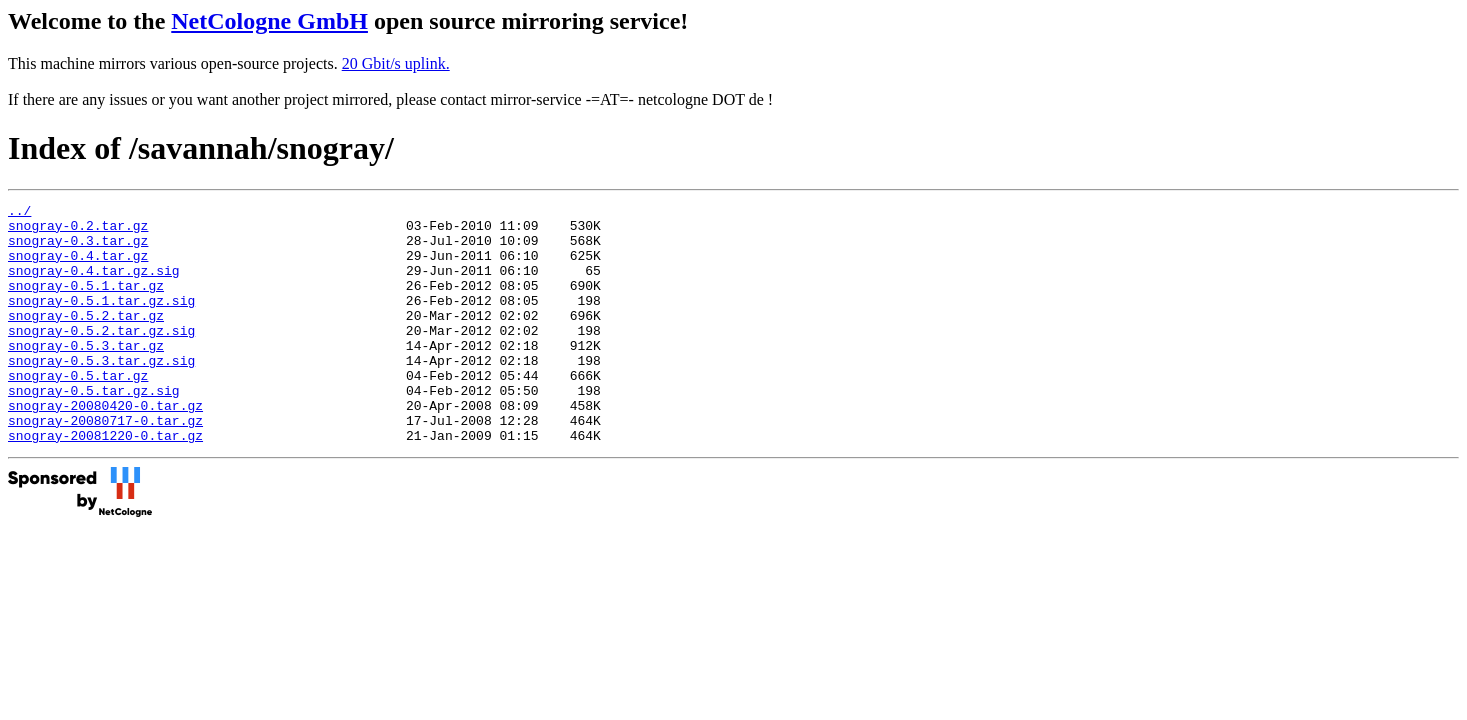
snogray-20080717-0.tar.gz (105, 465)
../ (19, 213)
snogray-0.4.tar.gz (78, 267)
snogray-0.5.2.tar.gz (86, 339)
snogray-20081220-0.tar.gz (105, 483)
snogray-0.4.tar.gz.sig (94, 285)
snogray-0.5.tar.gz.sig (94, 429)
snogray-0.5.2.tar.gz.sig (101, 357)
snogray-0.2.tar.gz (78, 231)
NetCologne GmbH (269, 21)
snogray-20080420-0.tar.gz (105, 447)
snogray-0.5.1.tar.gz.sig (101, 321)
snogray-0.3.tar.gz (78, 249)
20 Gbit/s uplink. (396, 63)
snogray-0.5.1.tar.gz (86, 303)
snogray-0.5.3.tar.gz (86, 375)
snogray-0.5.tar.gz (78, 411)
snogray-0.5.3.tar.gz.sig (101, 393)
